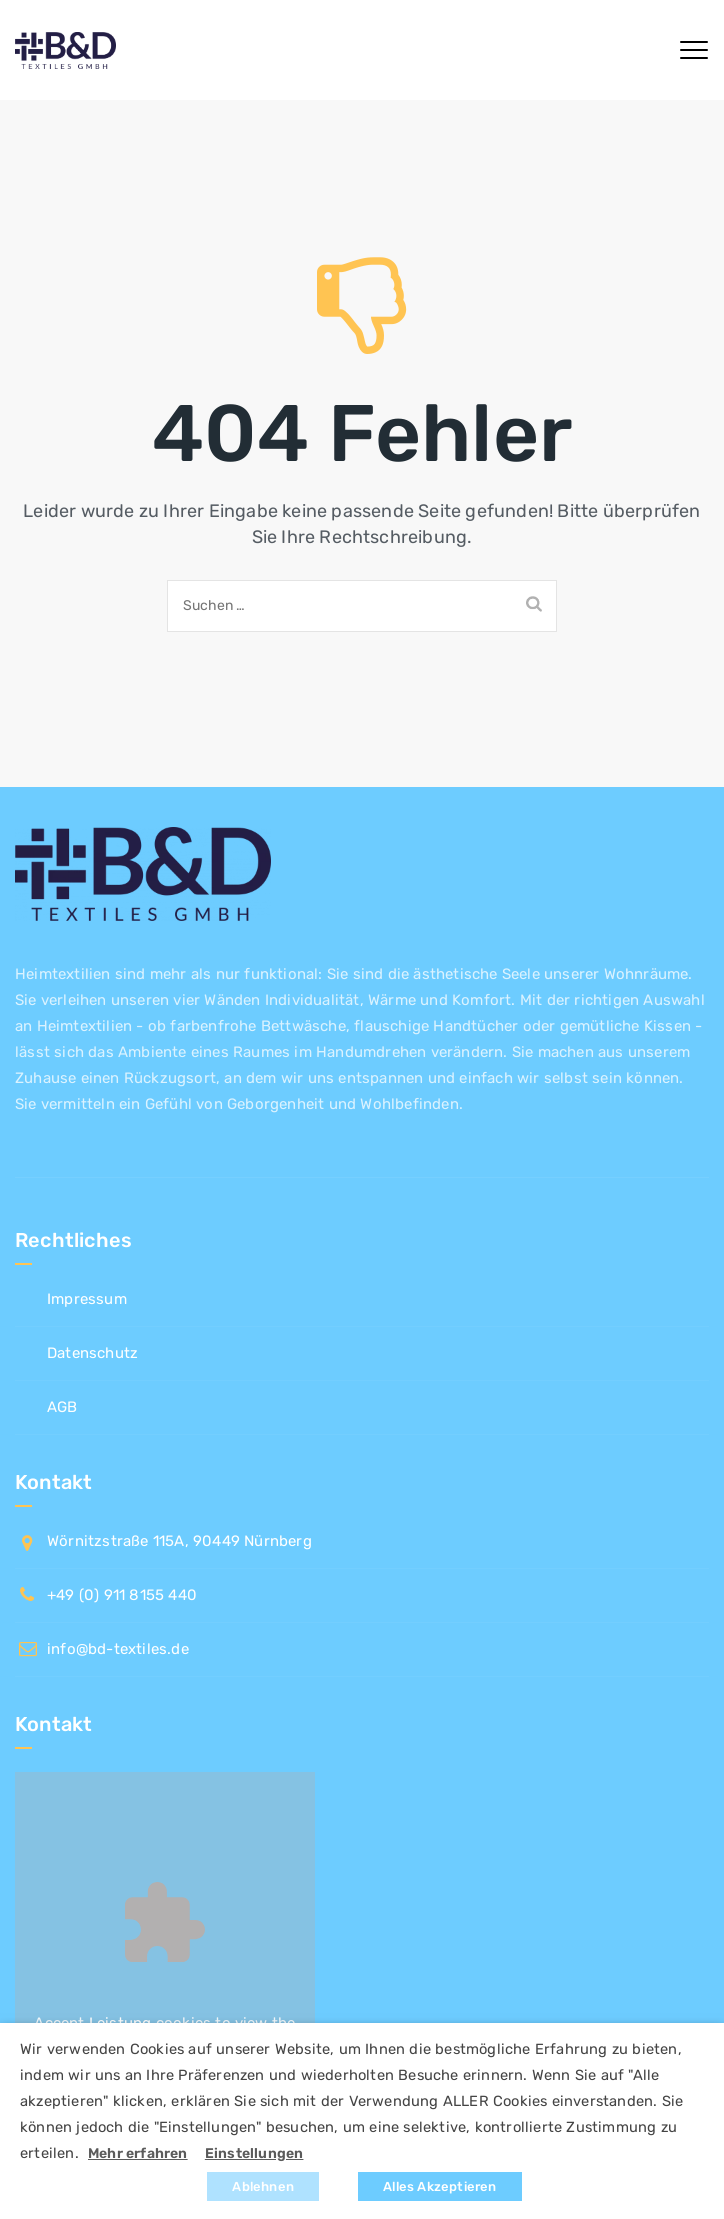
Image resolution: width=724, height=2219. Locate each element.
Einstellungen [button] (254, 2153)
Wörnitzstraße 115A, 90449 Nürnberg (179, 1541)
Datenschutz (92, 1353)
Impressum (87, 1299)
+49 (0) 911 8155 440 (122, 1595)
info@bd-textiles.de (118, 1649)
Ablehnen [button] (263, 2186)
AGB (62, 1407)
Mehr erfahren (138, 2153)
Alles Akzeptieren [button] (439, 2186)
